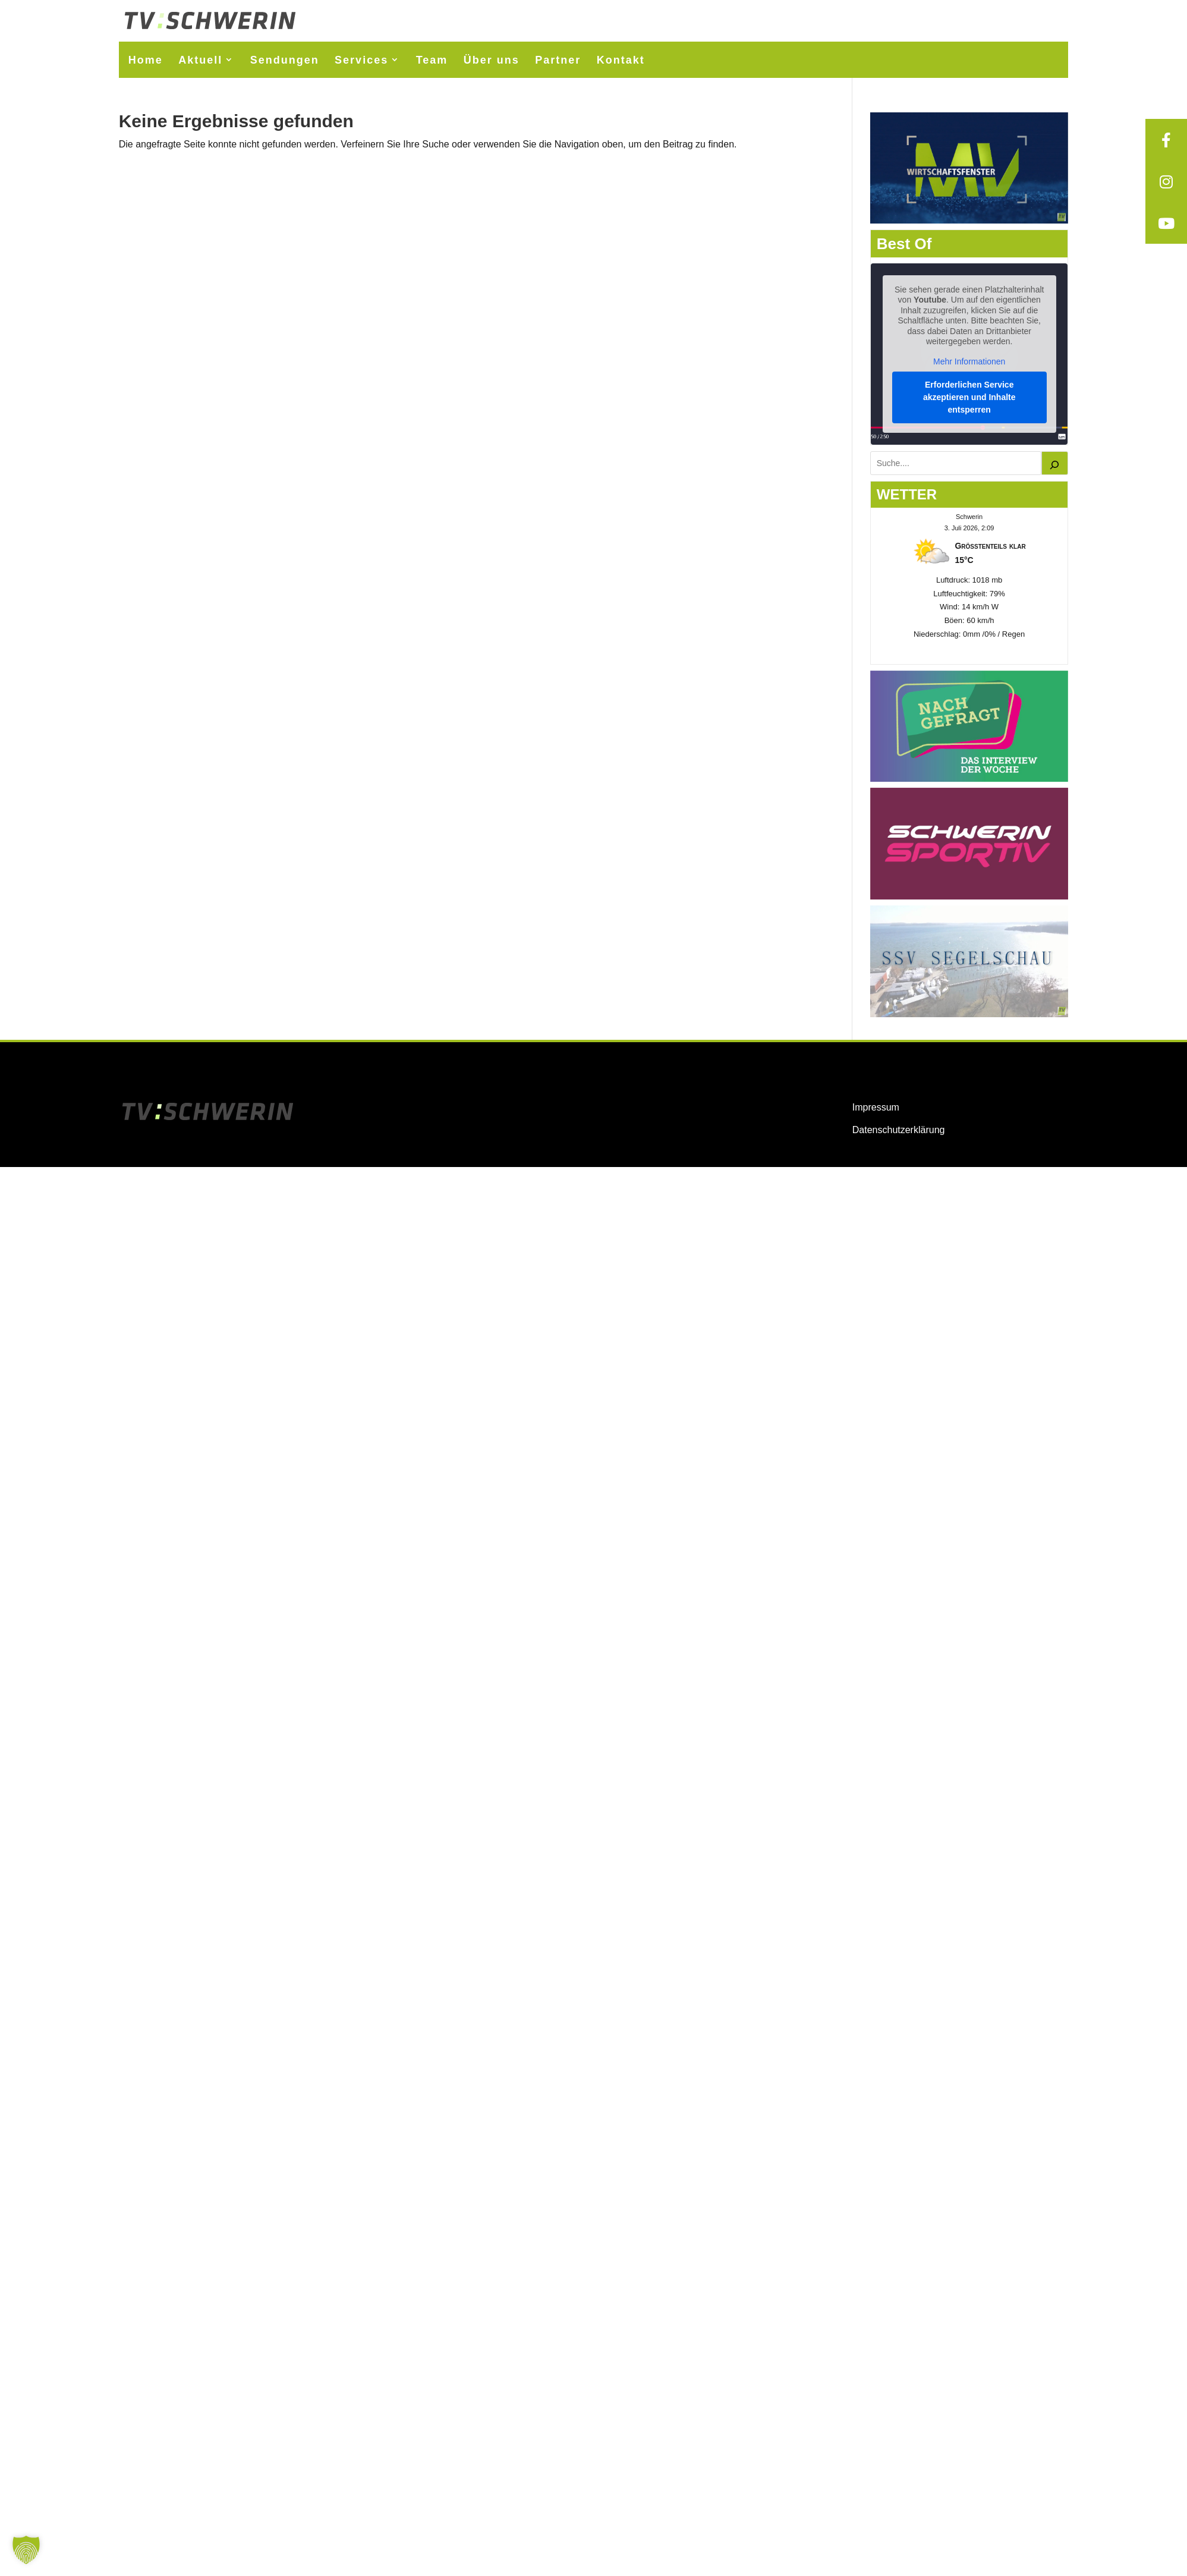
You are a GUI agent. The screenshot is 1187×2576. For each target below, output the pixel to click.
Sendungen (284, 60)
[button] (26, 2550)
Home (145, 60)
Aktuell (200, 60)
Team (432, 60)
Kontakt (621, 60)
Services (361, 60)
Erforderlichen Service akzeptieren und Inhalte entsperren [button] (969, 397)
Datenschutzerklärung (898, 1130)
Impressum (875, 1107)
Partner (558, 60)
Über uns (491, 60)
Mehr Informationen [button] (969, 361)
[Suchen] (1055, 463)
